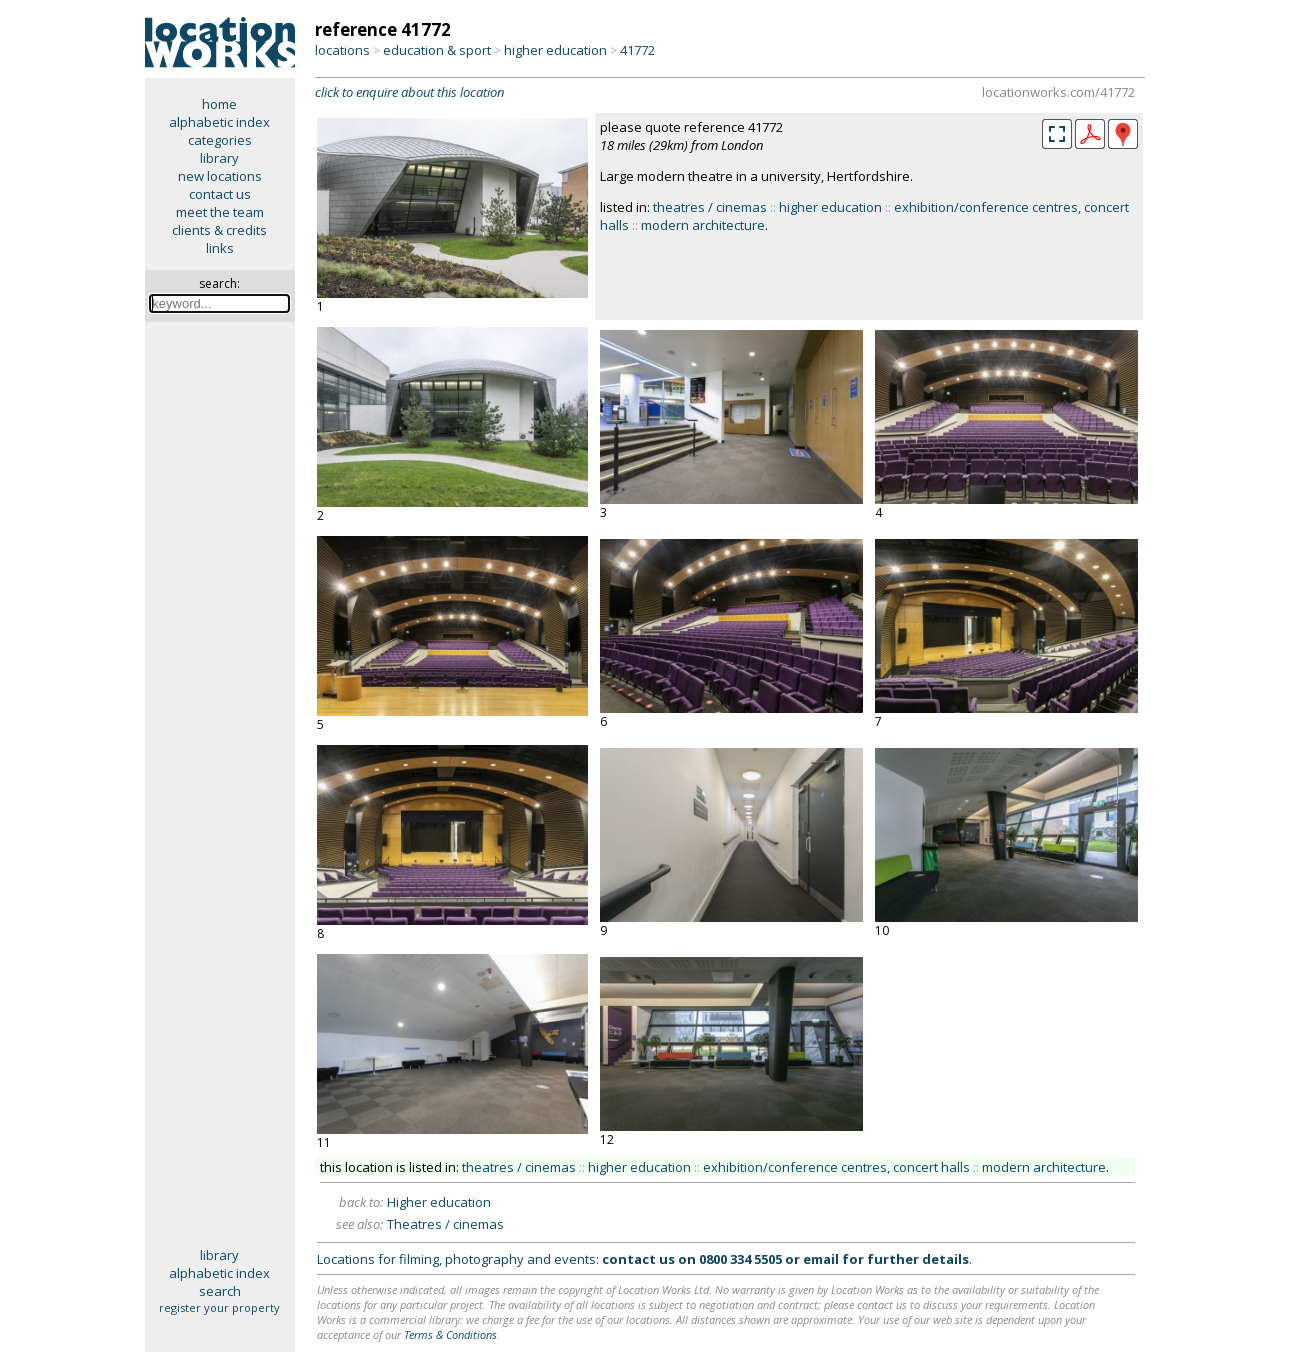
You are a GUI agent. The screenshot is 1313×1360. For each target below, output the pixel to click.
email (821, 1259)
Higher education (439, 1202)
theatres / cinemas (710, 207)
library (219, 158)
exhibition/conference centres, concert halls (836, 1167)
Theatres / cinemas (445, 1224)
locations (342, 50)
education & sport (437, 50)
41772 (637, 50)
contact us (220, 194)
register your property (219, 1307)
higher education (555, 50)
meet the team (220, 212)
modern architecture (703, 225)
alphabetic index (219, 122)
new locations (220, 176)
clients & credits (219, 230)
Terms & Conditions (450, 1334)
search (220, 1291)
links (220, 248)
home (219, 104)
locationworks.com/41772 (1058, 92)
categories (220, 140)
